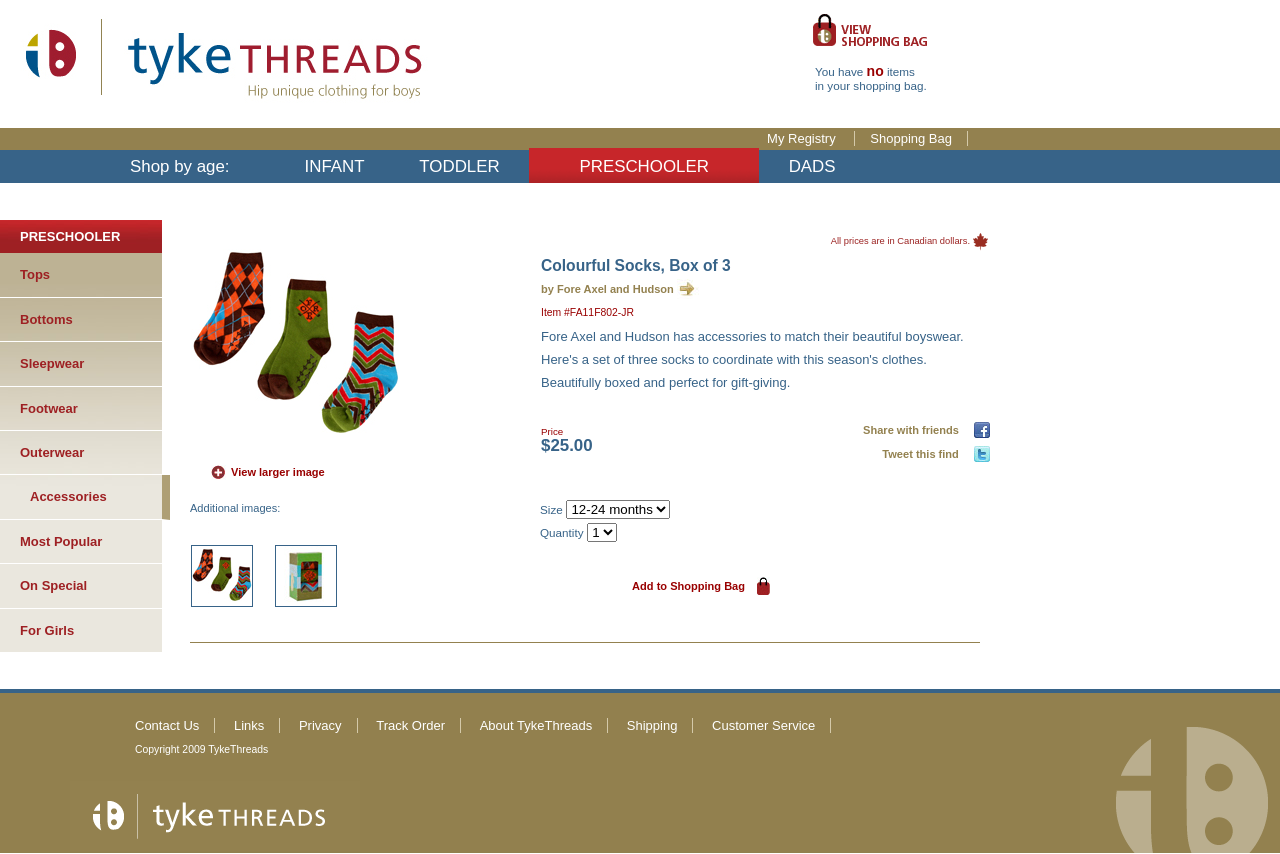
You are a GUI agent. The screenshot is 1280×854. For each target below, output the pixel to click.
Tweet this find (923, 454)
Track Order (410, 725)
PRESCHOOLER (644, 166)
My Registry (803, 138)
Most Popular (61, 541)
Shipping (652, 725)
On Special (53, 585)
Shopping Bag (911, 138)
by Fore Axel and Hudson (607, 289)
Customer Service (763, 725)
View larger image (278, 472)
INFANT (335, 166)
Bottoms (46, 319)
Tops (35, 274)
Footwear (49, 408)
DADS (812, 166)
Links (249, 725)
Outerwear (52, 452)
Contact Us (167, 725)
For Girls (47, 630)
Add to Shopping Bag (688, 586)
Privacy (320, 725)
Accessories (68, 496)
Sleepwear (52, 363)
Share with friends (914, 430)
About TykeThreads (536, 725)
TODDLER (459, 166)
